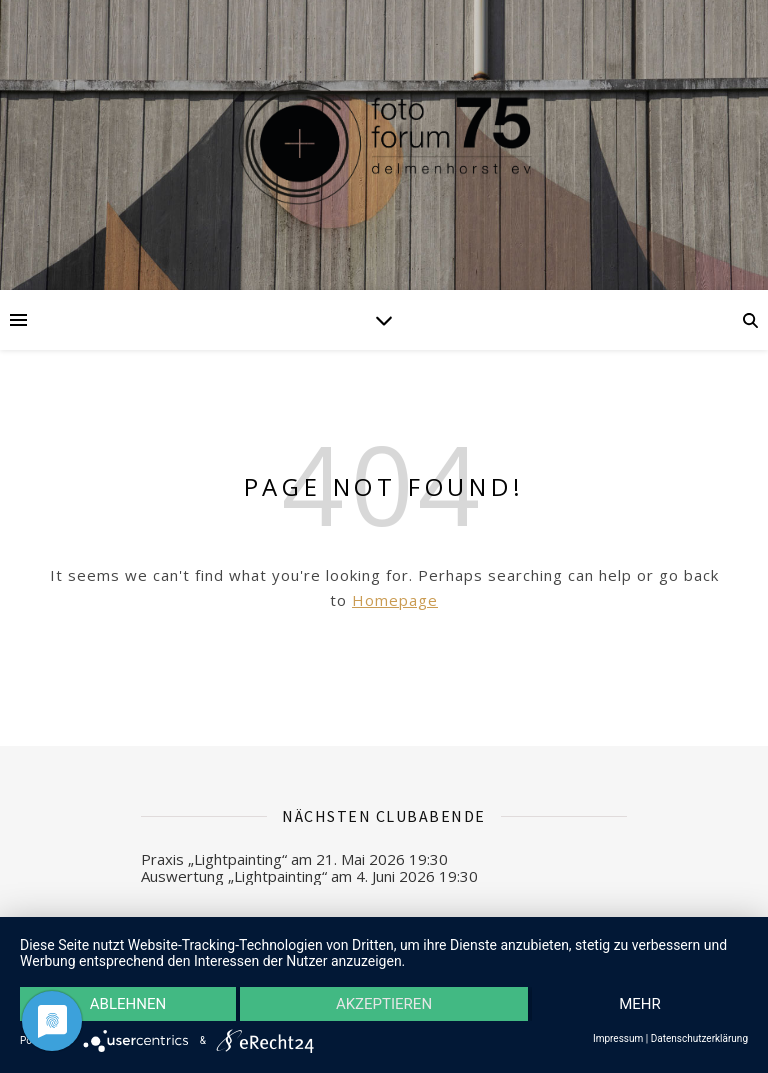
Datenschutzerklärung (699, 1038)
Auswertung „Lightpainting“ (234, 876)
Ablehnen (128, 1004)
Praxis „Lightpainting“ (214, 859)
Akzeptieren (384, 1004)
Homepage (395, 600)
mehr (640, 1004)
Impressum (618, 1038)
